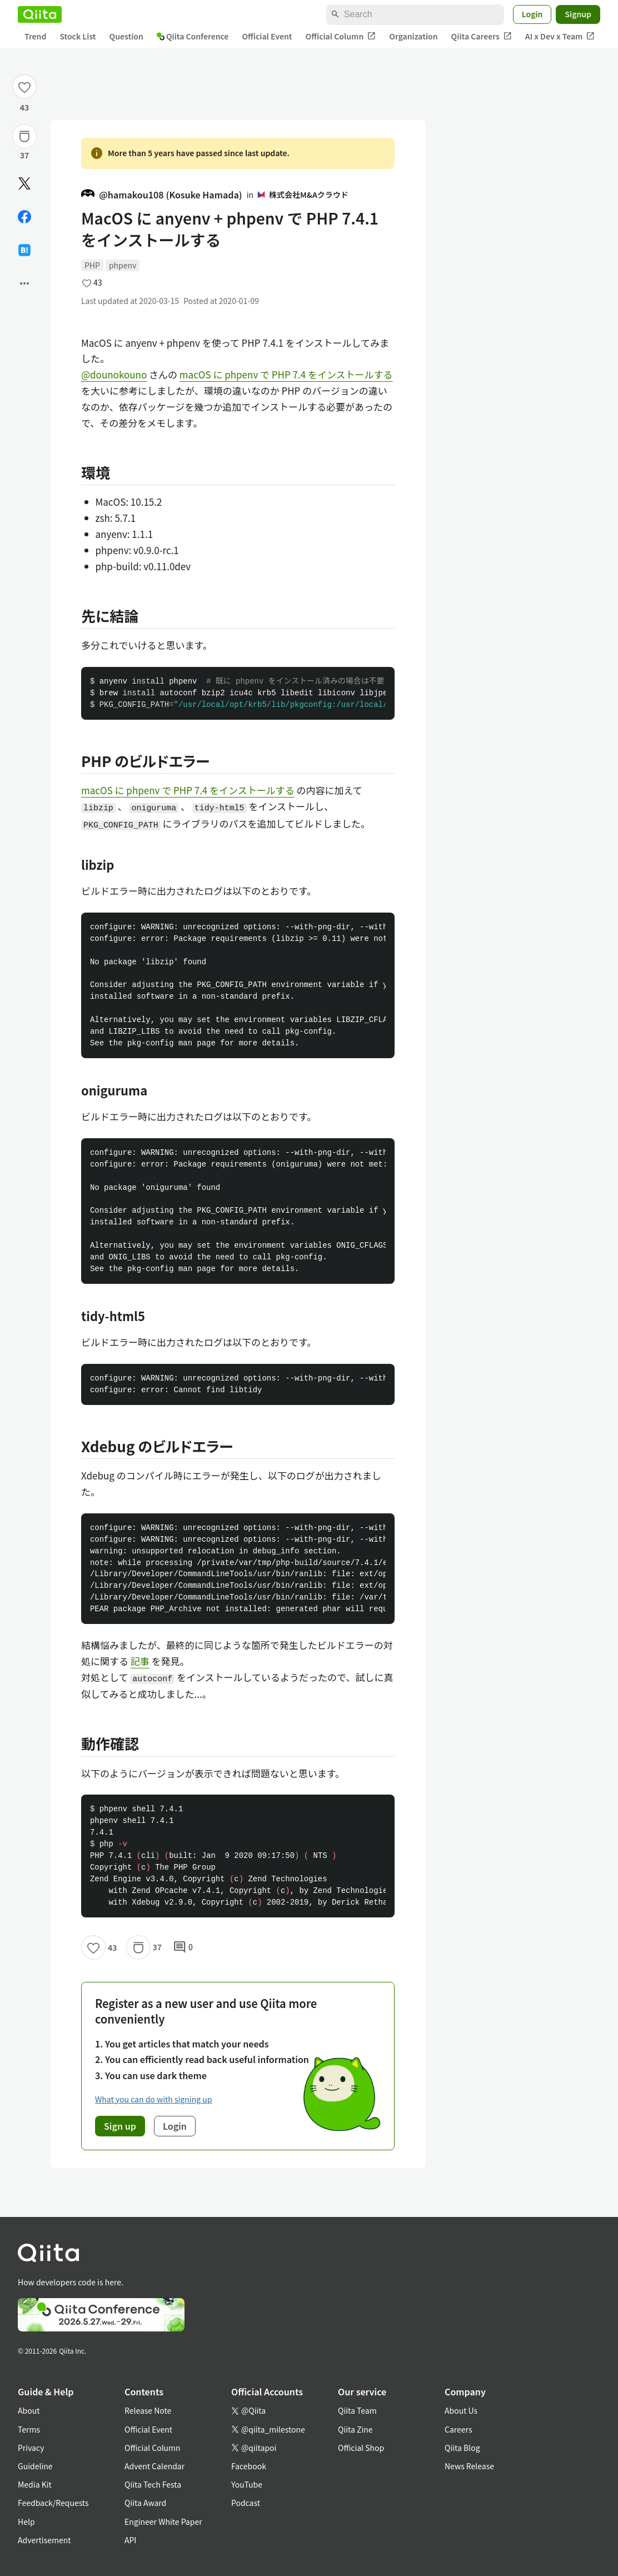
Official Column (341, 36)
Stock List (77, 36)
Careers (458, 2429)
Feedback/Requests (53, 2502)
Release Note (147, 2410)
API (130, 2539)
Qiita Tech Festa (152, 2484)
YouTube (246, 2484)
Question (126, 36)
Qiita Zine (355, 2429)
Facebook (248, 2466)
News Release (469, 2466)
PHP (92, 265)
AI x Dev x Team (560, 36)
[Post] (24, 183)
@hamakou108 (161, 195)
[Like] (24, 86)
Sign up (120, 2125)
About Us (461, 2410)
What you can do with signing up (153, 2099)
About (28, 2410)
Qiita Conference (193, 36)
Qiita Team (357, 2410)
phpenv (122, 265)
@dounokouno (114, 374)
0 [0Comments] (183, 1947)
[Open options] (24, 283)
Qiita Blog (462, 2447)
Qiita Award (145, 2502)
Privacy (31, 2447)
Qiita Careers (481, 36)
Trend (35, 36)
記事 (140, 1661)
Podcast (245, 2502)
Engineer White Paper (163, 2521)
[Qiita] (40, 14)
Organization (413, 36)
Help (26, 2521)
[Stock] (24, 136)
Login (532, 13)
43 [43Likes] (24, 107)
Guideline (35, 2466)
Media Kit (35, 2484)
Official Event (267, 36)
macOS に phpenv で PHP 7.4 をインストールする (286, 374)
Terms (29, 2429)
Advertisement (44, 2539)
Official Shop (361, 2447)
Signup (578, 13)
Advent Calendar (154, 2466)
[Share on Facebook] (24, 217)
